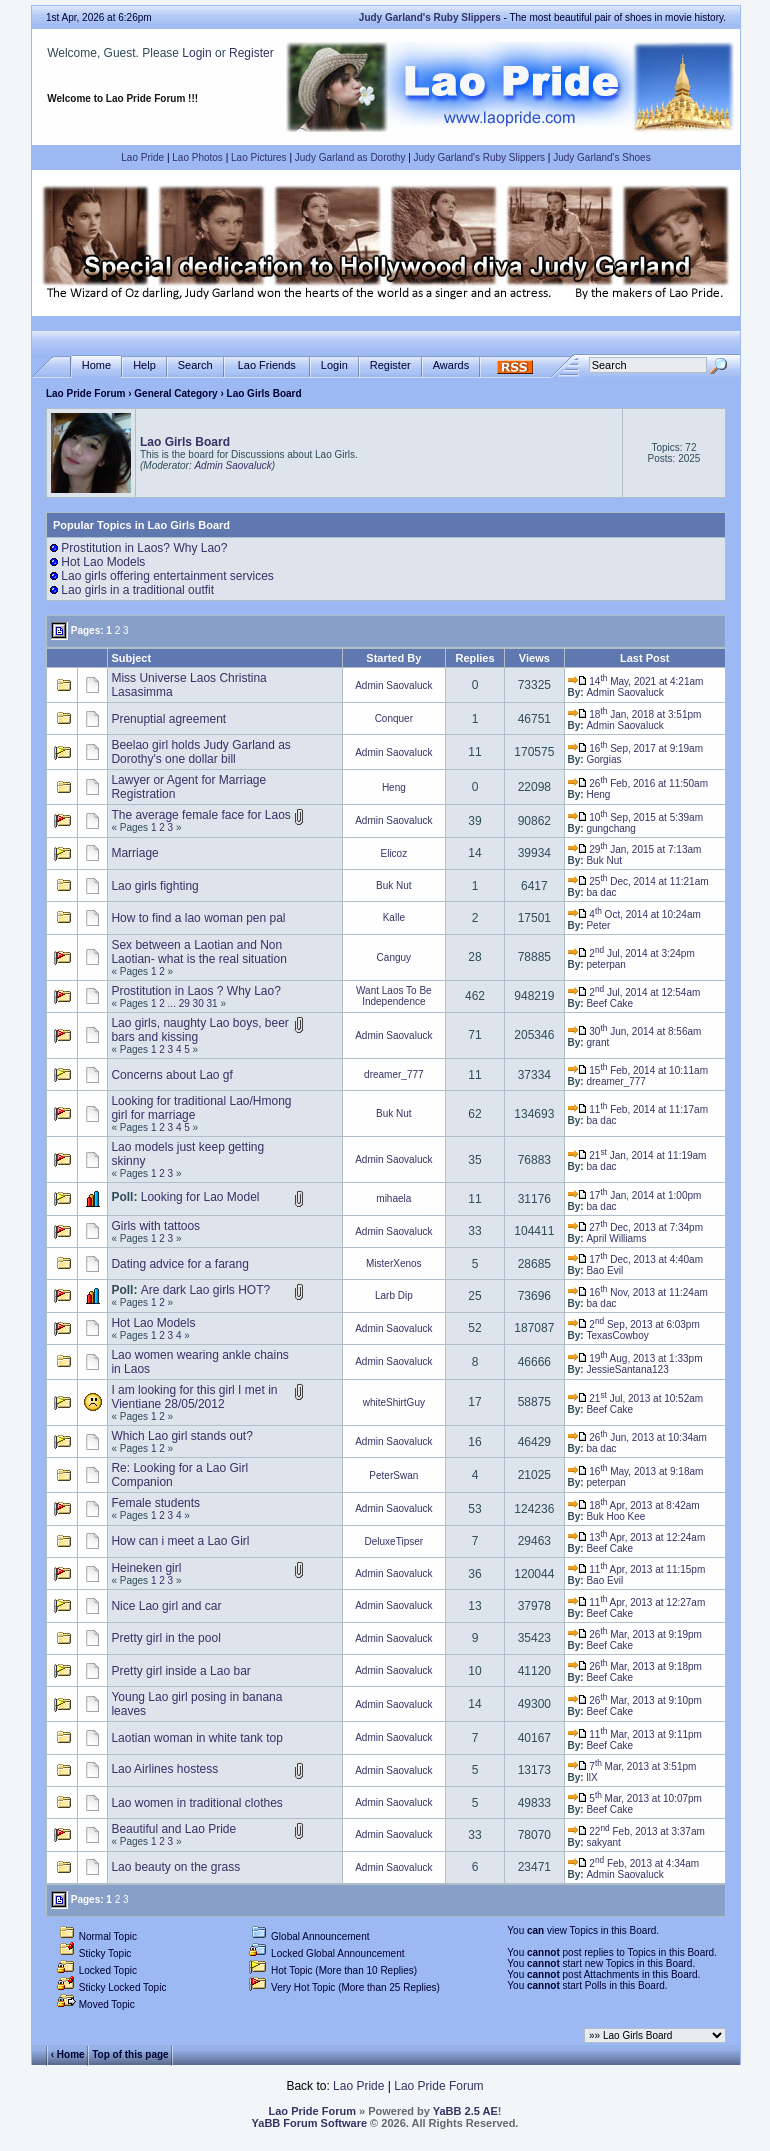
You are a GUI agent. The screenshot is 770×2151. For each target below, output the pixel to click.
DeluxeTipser (394, 1541)
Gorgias (603, 759)
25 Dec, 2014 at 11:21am (638, 881)
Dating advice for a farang (179, 1264)
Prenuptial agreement (168, 719)
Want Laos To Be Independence (394, 996)
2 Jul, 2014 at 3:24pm (631, 953)
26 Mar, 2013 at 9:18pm (635, 1666)
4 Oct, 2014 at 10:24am (634, 914)
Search (195, 365)
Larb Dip (394, 1295)
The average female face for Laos (200, 815)
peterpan (605, 964)
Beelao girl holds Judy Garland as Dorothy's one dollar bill (200, 752)
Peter (598, 925)
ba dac (601, 892)
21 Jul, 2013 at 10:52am (636, 1398)
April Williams (616, 1238)
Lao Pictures (259, 157)
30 (198, 1003)
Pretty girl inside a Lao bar (180, 1671)
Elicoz (393, 853)
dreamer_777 (393, 1074)
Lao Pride (142, 157)
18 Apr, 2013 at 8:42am (634, 1505)
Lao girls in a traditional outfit (137, 590)
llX (591, 1777)
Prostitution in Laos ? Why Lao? (195, 991)
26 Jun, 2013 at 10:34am (637, 1437)
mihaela (393, 1198)
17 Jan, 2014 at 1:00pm (635, 1195)
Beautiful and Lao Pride (173, 1829)
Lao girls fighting (154, 886)
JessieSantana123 (627, 1369)
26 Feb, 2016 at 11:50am (638, 783)
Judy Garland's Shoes (602, 157)
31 (212, 1003)
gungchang (611, 828)
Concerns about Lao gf (171, 1075)
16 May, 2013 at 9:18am (636, 1471)
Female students (155, 1503)
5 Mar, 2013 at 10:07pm (635, 1798)
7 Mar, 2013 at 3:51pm (632, 1766)
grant (597, 1042)
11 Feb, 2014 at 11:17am (638, 1109)
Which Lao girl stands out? (181, 1436)
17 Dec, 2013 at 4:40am (635, 1259)
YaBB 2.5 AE (465, 2111)
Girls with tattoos (155, 1226)
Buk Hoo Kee (615, 1516)
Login (196, 53)
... (172, 1003)
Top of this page (130, 2054)
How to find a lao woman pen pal (198, 918)
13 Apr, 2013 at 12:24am (637, 1537)
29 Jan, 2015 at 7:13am (635, 849)
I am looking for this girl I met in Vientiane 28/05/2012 (194, 1397)
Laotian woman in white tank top (196, 1738)
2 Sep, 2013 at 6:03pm (634, 1324)
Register (251, 53)
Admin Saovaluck (232, 465)
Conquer (394, 718)
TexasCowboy (617, 1335)
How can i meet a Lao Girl (180, 1541)
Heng (394, 787)
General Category (175, 393)
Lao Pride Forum (85, 393)
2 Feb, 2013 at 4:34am (634, 1863)
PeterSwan (393, 1475)
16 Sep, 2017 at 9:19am (635, 748)
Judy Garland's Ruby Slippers (479, 157)
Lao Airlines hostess (164, 1769)
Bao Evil (604, 1270)
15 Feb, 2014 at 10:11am (638, 1070)
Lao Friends (267, 365)
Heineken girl (146, 1568)
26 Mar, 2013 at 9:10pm (635, 1700)
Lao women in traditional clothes (196, 1803)
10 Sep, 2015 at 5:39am (635, 817)
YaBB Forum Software (310, 2123)
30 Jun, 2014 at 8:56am (635, 1031)
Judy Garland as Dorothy (350, 157)
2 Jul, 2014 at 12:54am (634, 992)
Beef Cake (609, 1003)
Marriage (134, 853)
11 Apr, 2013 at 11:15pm (637, 1569)
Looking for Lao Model (200, 1197)
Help (144, 365)
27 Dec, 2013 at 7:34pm (635, 1227)
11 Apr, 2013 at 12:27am (637, 1602)
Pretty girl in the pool (165, 1638)
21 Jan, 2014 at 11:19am (637, 1155)
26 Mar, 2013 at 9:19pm (635, 1634)
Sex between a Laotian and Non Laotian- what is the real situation (198, 952)
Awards (451, 365)
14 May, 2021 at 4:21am (636, 681)
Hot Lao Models (103, 562)
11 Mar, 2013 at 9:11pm (635, 1734)
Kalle (394, 917)
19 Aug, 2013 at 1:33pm (635, 1358)
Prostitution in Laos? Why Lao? (144, 548)
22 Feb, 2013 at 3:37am (636, 1831)
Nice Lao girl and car (166, 1606)
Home (96, 365)
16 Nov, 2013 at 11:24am (638, 1292)
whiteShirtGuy (394, 1402)
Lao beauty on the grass (175, 1867)
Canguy (394, 957)
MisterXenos (394, 1263)
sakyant (603, 1842)
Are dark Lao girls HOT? (205, 1290)
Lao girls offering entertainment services (167, 576)
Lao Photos (197, 157)
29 (184, 1003)
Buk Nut (604, 860)
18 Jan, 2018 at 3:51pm (635, 714)
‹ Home (68, 2054)
